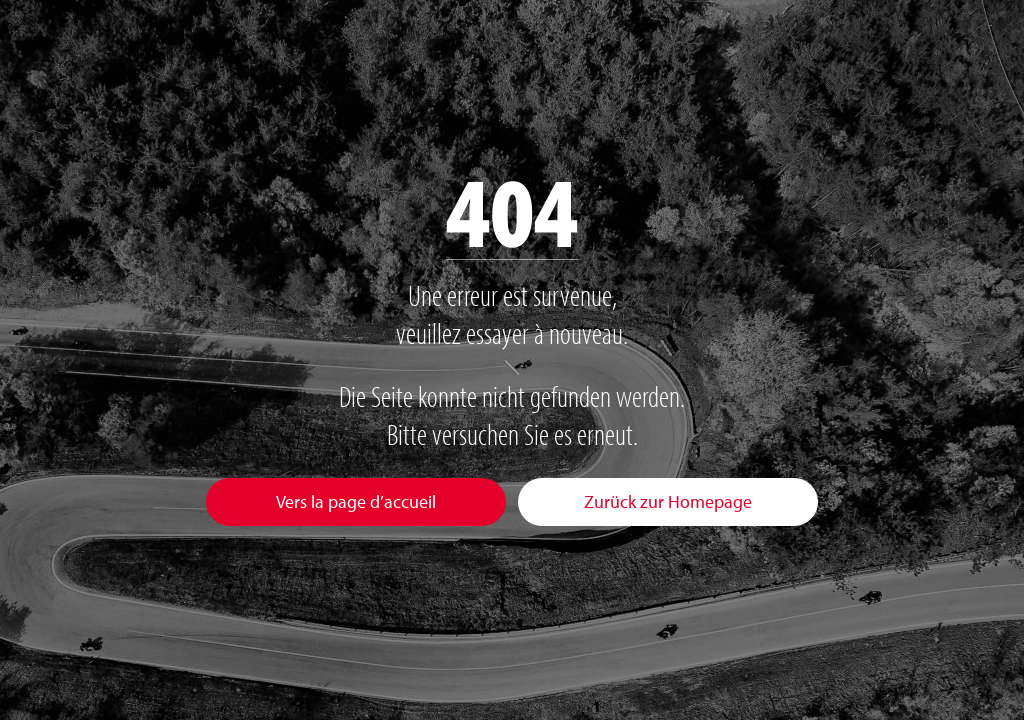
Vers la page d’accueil (356, 501)
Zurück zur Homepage (668, 501)
